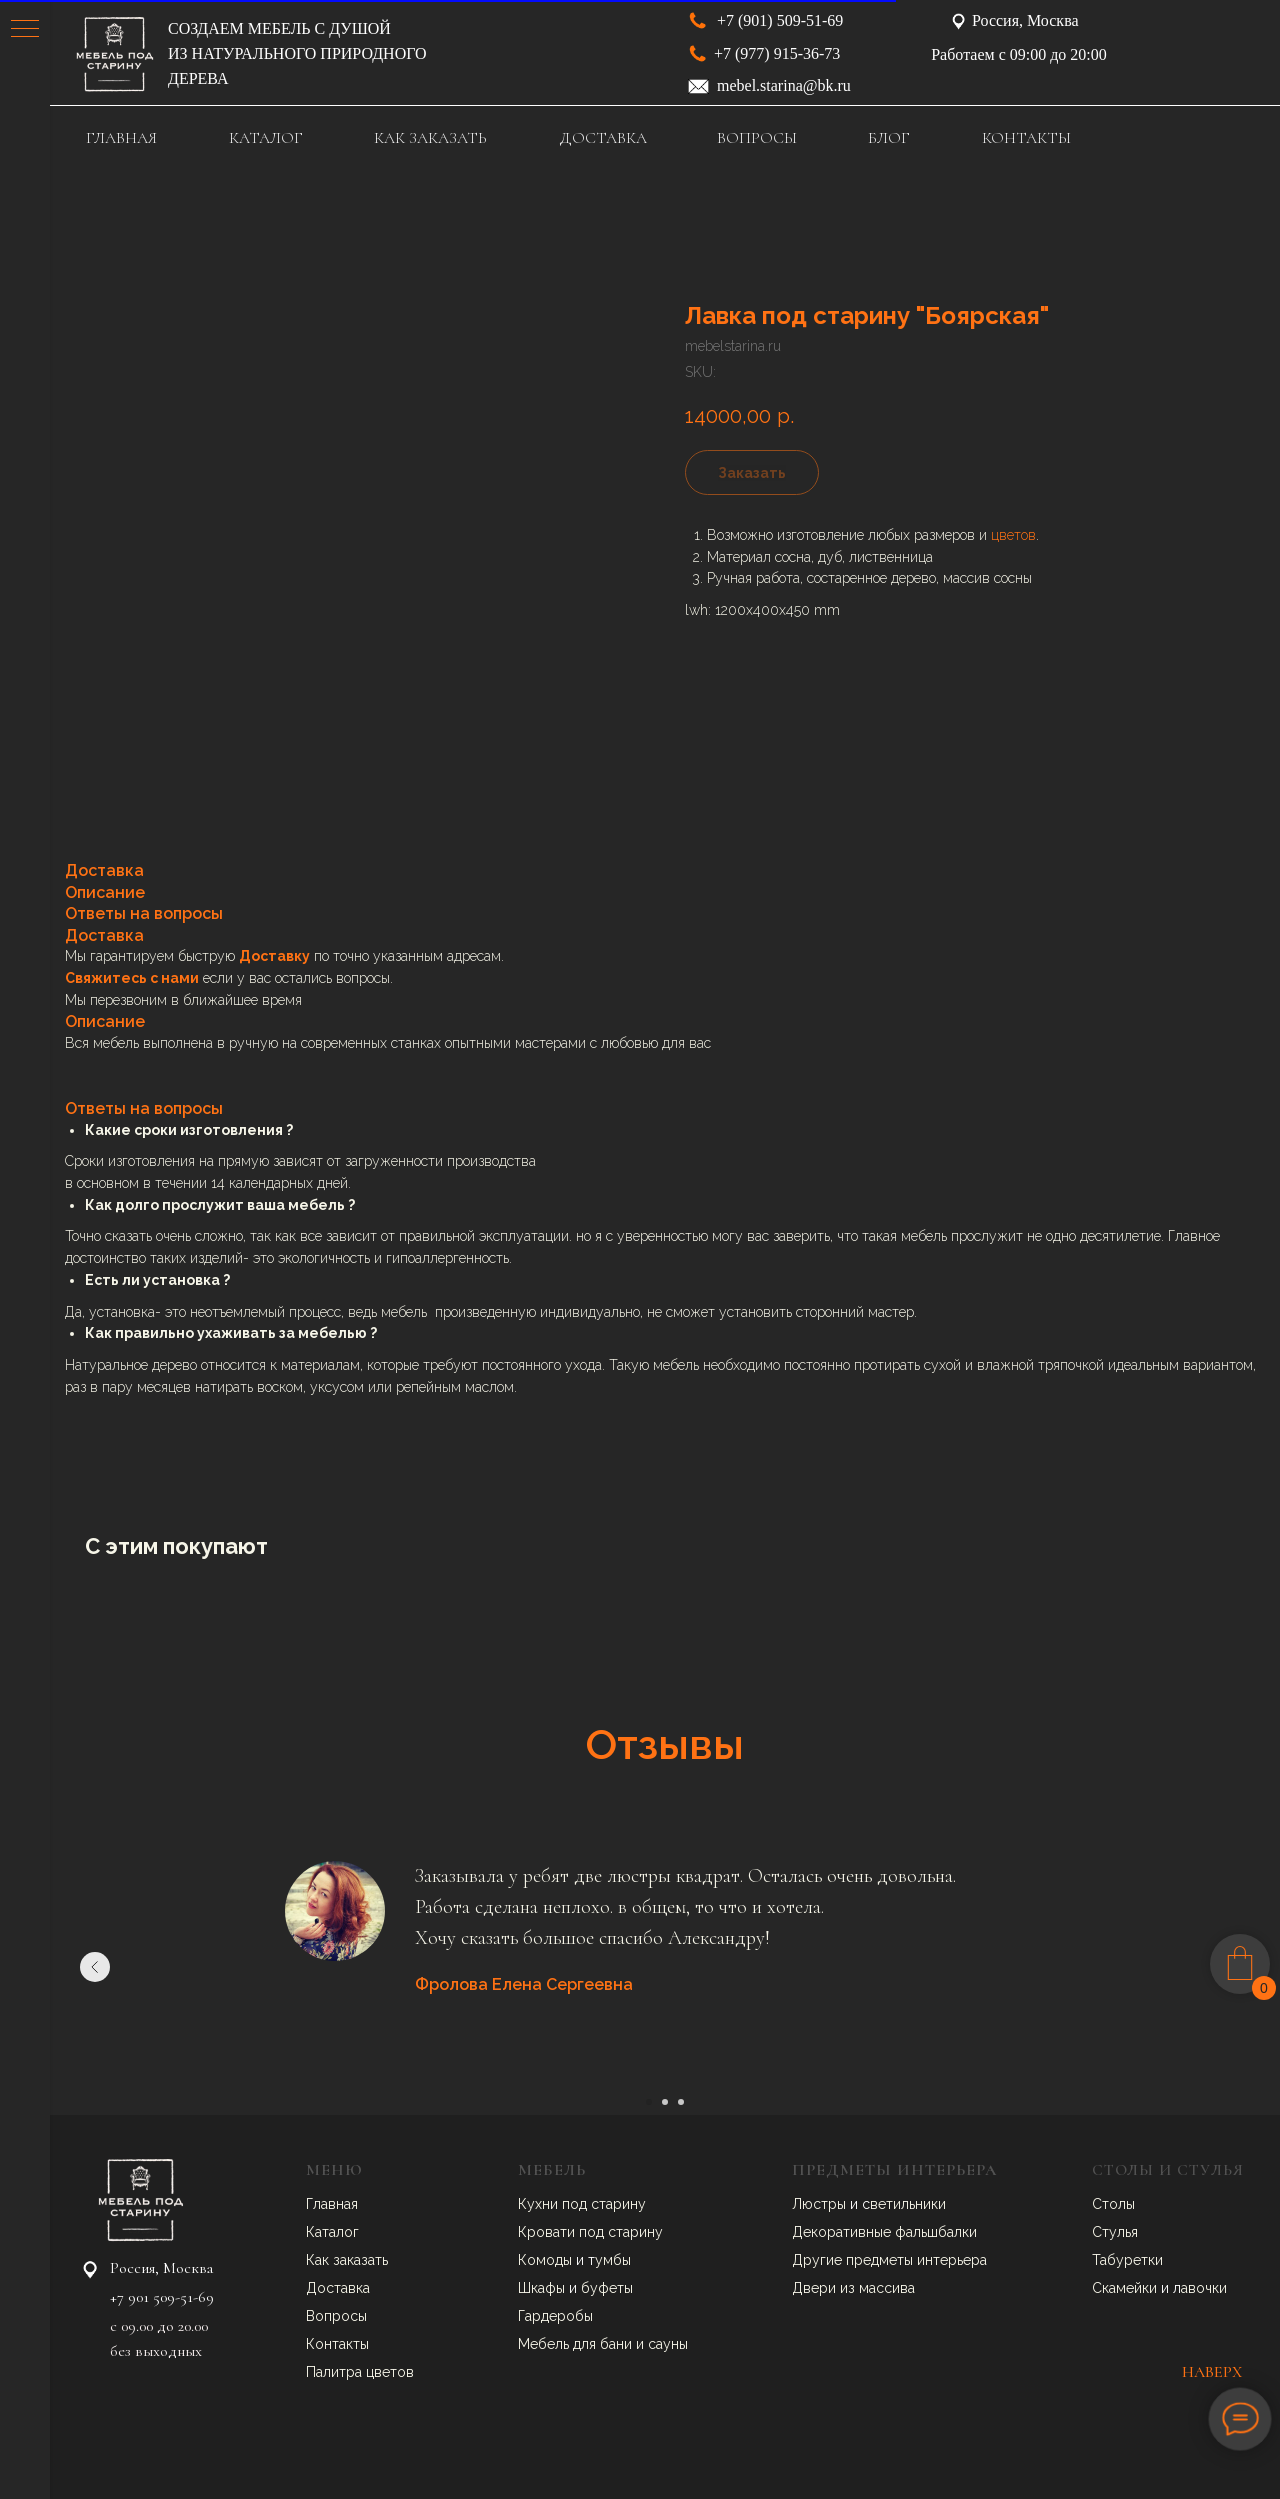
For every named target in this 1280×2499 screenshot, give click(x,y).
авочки (1204, 2288)
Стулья (1115, 2232)
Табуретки (1127, 2260)
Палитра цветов (360, 2372)
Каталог (332, 2232)
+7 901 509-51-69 (162, 2297)
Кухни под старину (582, 2204)
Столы (1113, 2204)
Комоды (547, 2260)
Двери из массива (853, 2288)
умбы (613, 2260)
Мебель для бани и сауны (603, 2344)
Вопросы (336, 2316)
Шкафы (543, 2288)
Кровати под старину (590, 2232)
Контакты (337, 2344)
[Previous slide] (95, 1967)
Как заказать (347, 2260)
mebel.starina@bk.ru (784, 85)
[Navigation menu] (25, 30)
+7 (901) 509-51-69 (780, 20)
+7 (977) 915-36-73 (777, 53)
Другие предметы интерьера (889, 2260)
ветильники (908, 2204)
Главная (332, 2204)
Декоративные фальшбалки (884, 2232)
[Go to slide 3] (681, 2102)
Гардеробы (555, 2316)
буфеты (607, 2288)
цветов (1013, 535)
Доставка (338, 2288)
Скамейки (1126, 2288)
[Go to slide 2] (665, 2102)
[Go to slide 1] (649, 2102)
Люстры (821, 2204)
